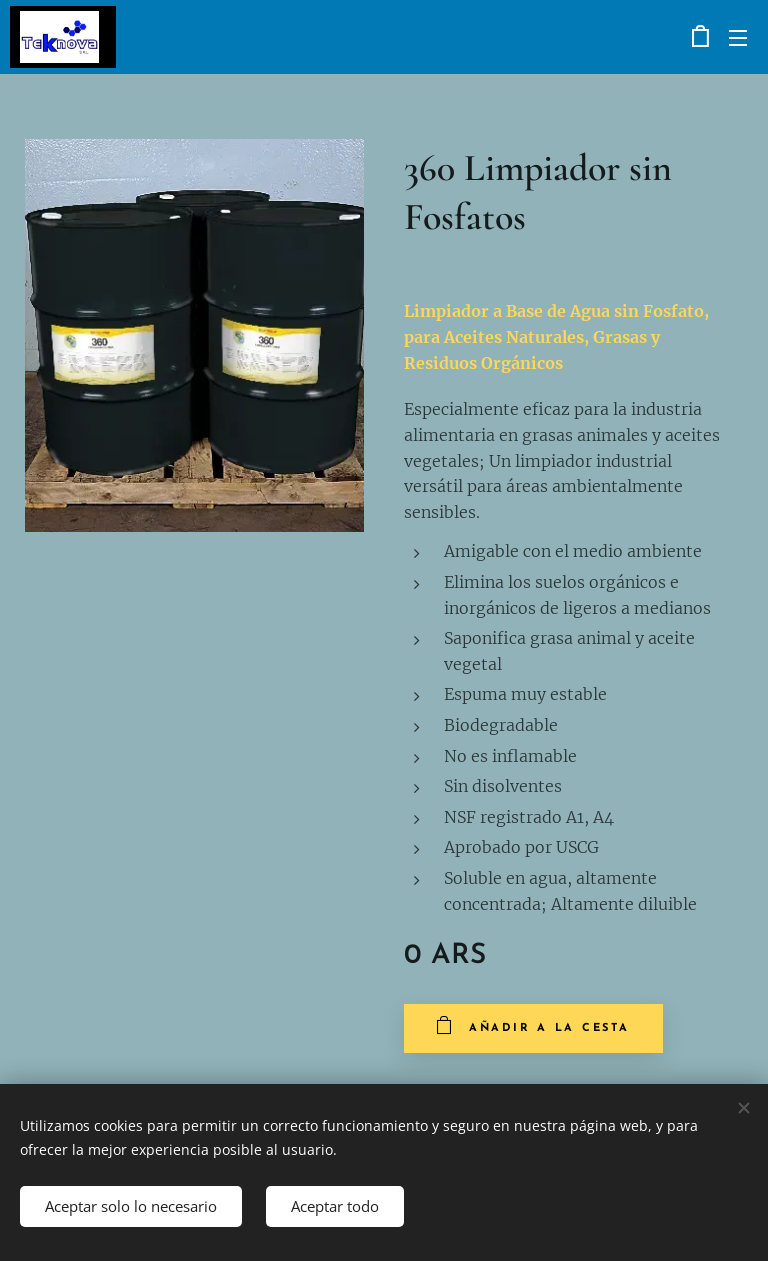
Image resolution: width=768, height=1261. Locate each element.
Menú (738, 38)
